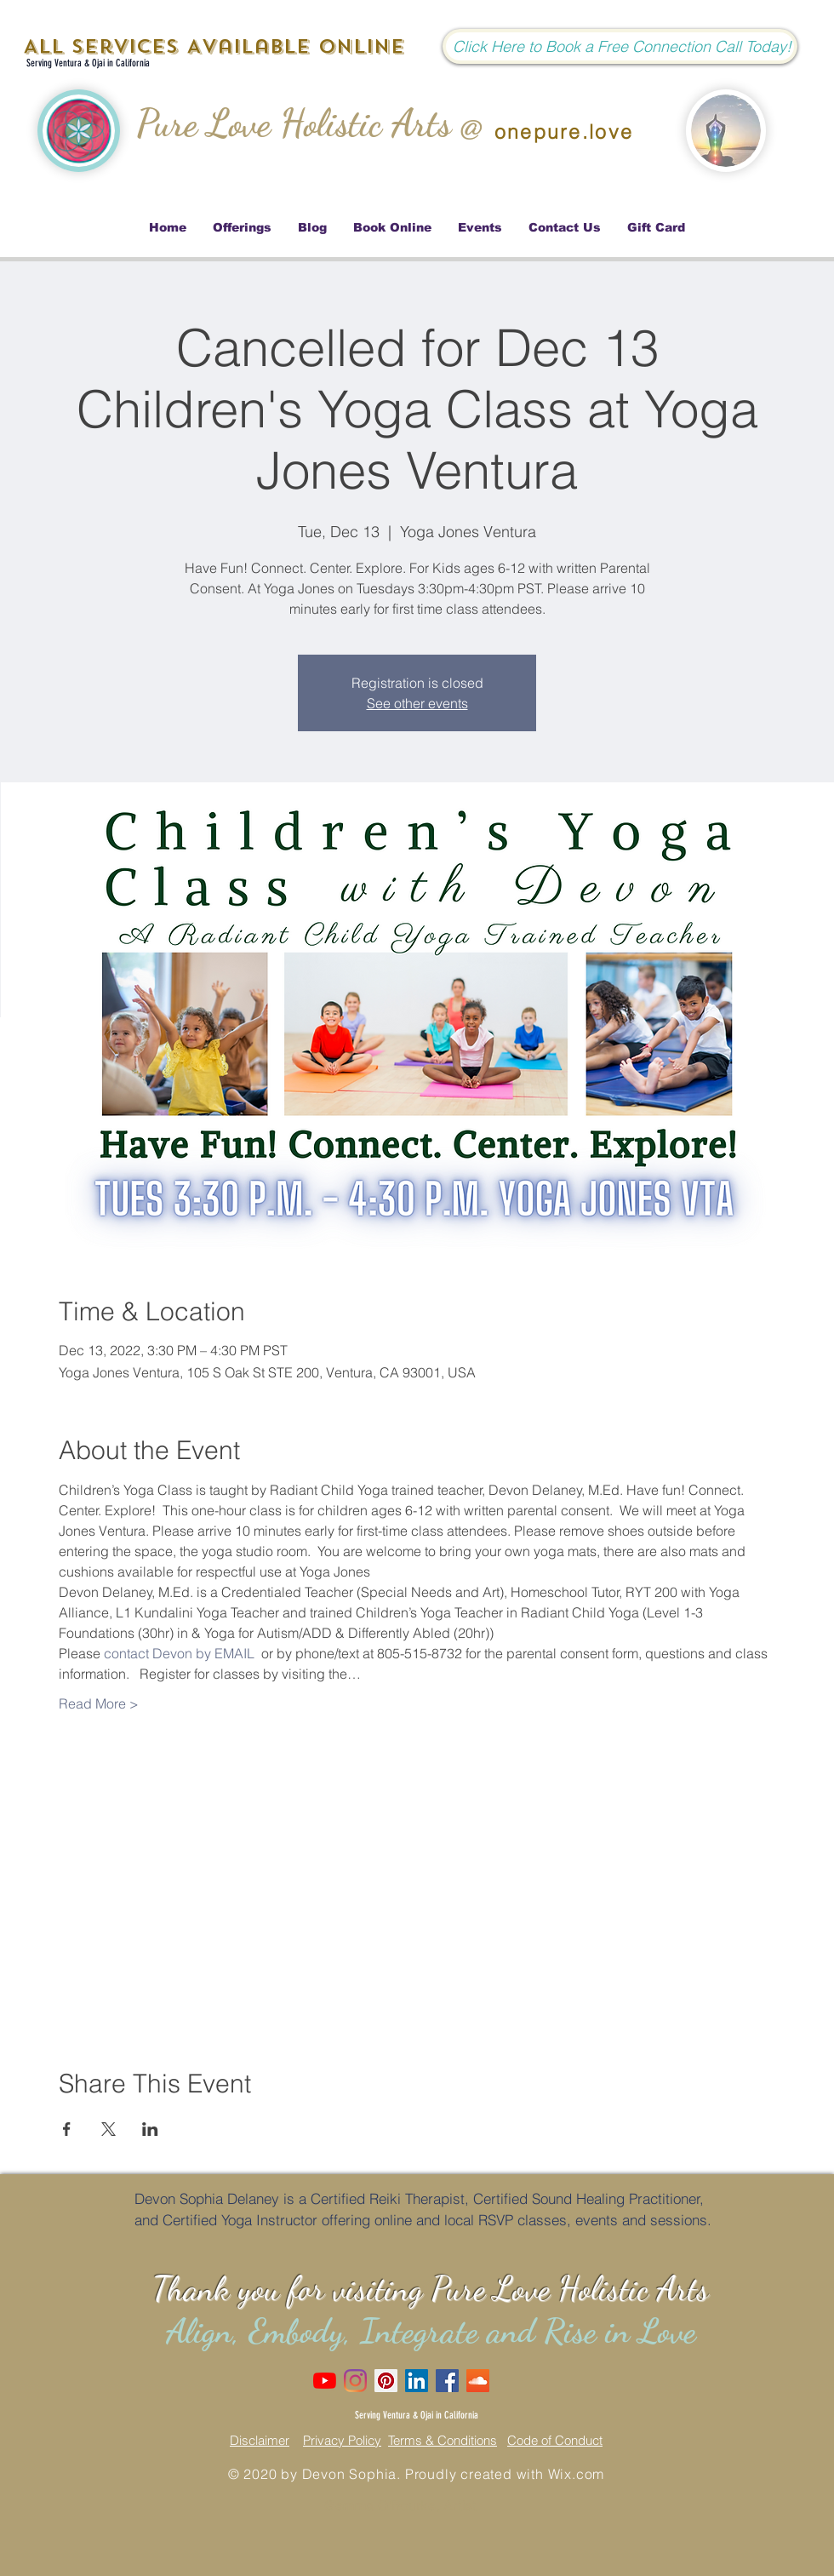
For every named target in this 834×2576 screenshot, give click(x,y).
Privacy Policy (342, 2440)
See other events (417, 703)
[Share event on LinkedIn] (150, 2129)
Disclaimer (259, 2440)
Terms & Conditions (442, 2440)
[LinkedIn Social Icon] (416, 2380)
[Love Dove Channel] (324, 2380)
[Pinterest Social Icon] (385, 2380)
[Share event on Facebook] (67, 2129)
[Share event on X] (108, 2129)
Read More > (99, 1703)
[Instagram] (355, 2380)
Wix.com (576, 2473)
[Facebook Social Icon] (447, 2380)
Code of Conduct (555, 2440)
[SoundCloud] (477, 2380)
